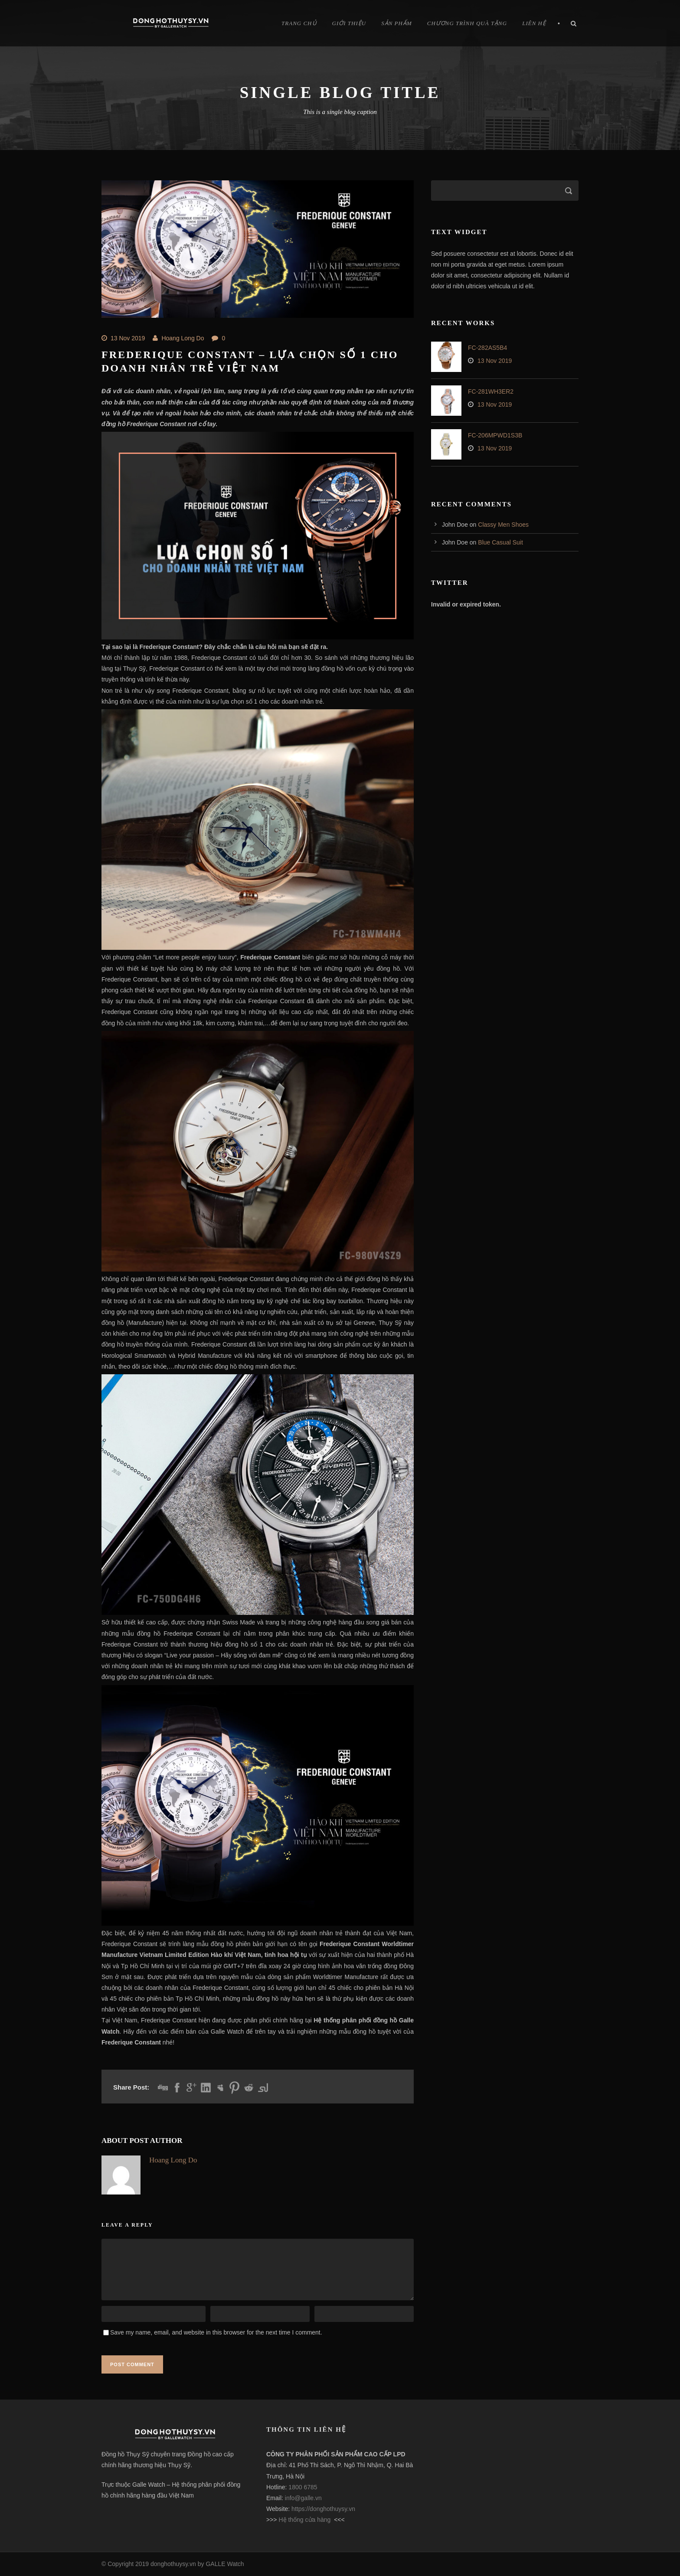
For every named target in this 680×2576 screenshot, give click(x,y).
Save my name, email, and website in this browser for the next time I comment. (216, 2332)
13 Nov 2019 (128, 338)
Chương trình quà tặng (467, 23)
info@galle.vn (303, 2497)
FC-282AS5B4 (487, 347)
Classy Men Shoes (503, 524)
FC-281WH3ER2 (490, 391)
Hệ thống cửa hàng (304, 2519)
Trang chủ (299, 23)
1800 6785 (302, 2487)
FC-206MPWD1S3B (495, 435)
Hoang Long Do (182, 338)
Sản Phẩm (396, 23)
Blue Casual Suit (500, 542)
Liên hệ (534, 23)
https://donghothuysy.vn (323, 2508)
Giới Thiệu (349, 23)
